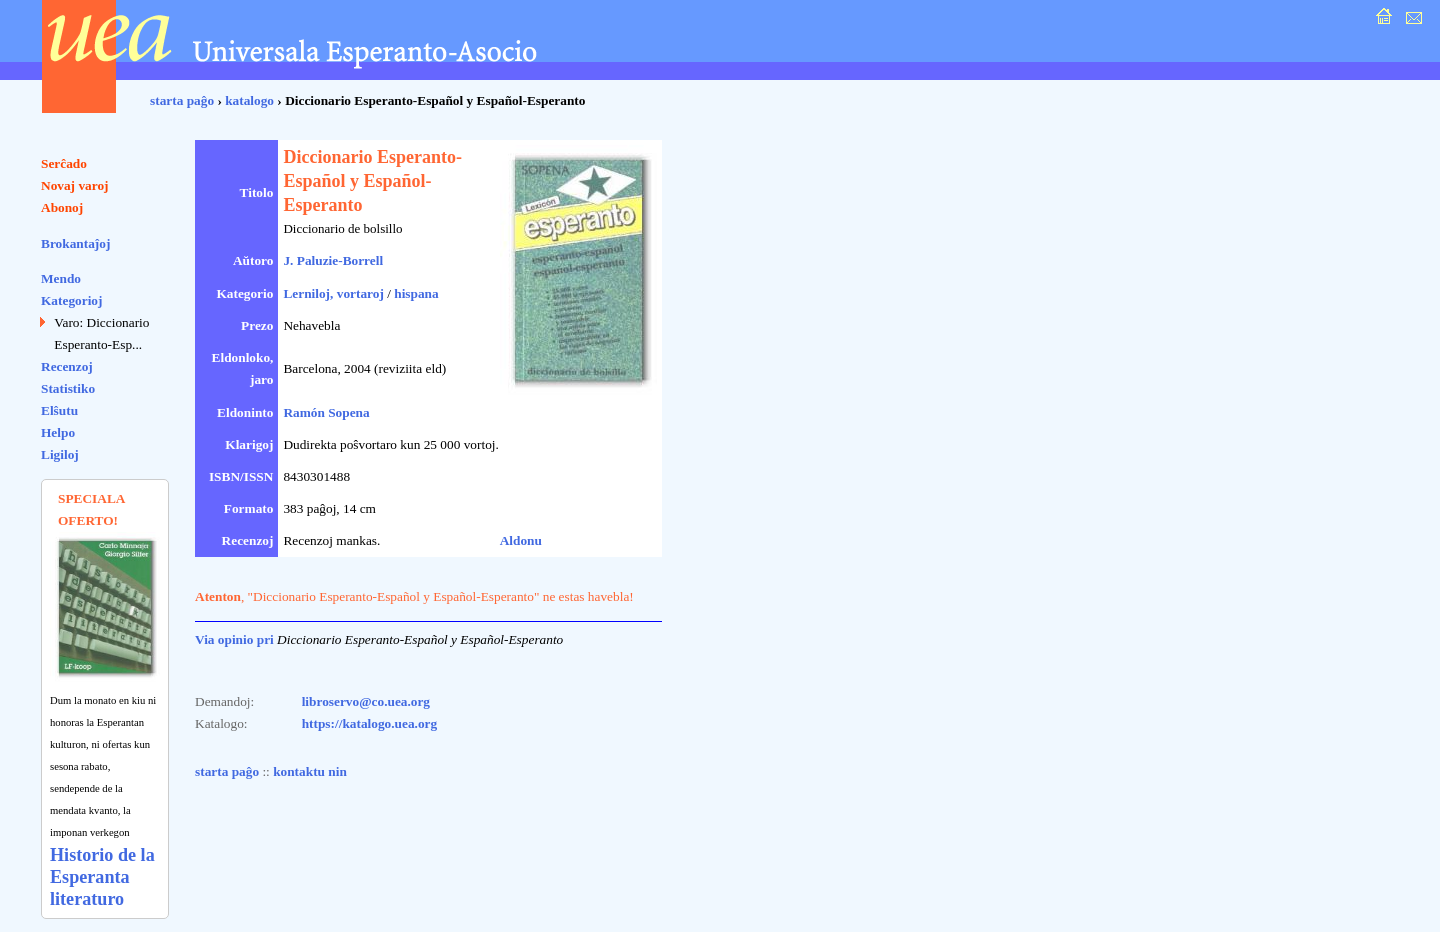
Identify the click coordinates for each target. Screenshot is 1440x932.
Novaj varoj (75, 185)
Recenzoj (67, 366)
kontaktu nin (310, 771)
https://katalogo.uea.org (370, 723)
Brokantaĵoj (75, 243)
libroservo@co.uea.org (366, 701)
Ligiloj (60, 454)
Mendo (61, 278)
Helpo (58, 432)
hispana (416, 293)
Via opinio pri (234, 639)
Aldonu (521, 540)
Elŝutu (59, 410)
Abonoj (62, 207)
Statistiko (68, 388)
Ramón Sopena (326, 412)
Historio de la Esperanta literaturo (102, 877)
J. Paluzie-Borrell (333, 260)
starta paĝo (182, 100)
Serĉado (64, 163)
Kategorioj (71, 300)
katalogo (249, 100)
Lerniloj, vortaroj (333, 293)
